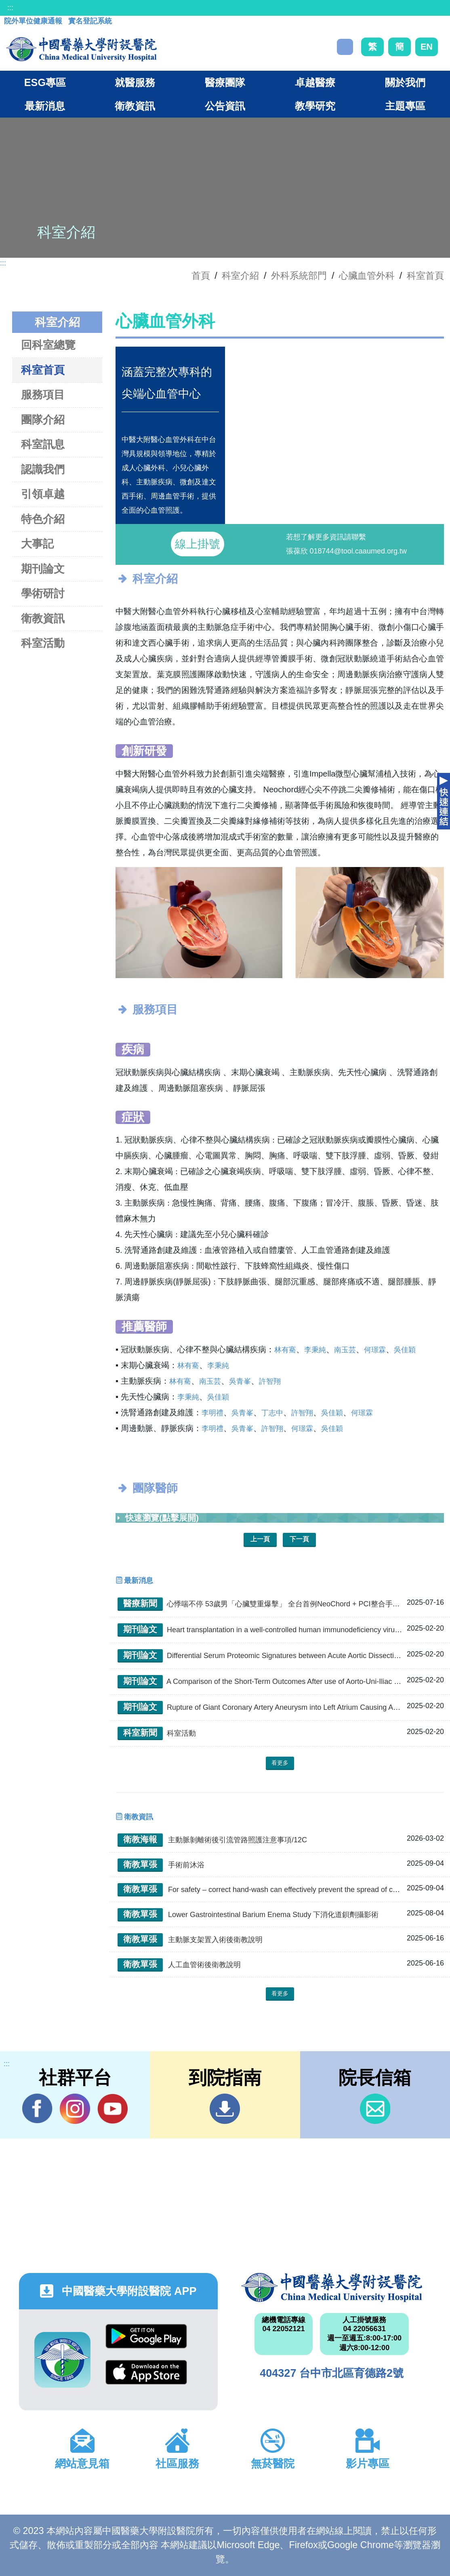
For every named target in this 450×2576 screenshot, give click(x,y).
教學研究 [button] (315, 106)
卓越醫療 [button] (315, 82)
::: (10, 8)
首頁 (200, 275)
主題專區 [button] (405, 106)
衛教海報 (140, 1839)
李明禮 (212, 1413)
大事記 (37, 543)
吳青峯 (240, 1381)
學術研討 (43, 593)
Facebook (37, 2109)
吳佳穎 (405, 1350)
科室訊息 (43, 444)
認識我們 (43, 469)
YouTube (112, 2109)
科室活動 (43, 643)
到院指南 (225, 2109)
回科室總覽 (48, 345)
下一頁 (299, 1539)
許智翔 (270, 1381)
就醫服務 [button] (135, 82)
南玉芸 (345, 1350)
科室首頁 (425, 275)
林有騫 (285, 1350)
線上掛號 (197, 544)
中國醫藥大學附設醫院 (331, 2287)
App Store (146, 2372)
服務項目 (43, 394)
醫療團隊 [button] (225, 82)
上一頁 (260, 1539)
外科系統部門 (299, 275)
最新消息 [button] (45, 106)
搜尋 (345, 47)
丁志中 (272, 1413)
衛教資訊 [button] (135, 106)
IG (75, 2109)
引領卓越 (43, 494)
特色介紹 (43, 519)
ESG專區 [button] (45, 82)
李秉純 (315, 1350)
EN (427, 47)
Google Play (146, 2336)
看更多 (279, 1762)
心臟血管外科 (367, 275)
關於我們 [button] (405, 82)
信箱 (375, 2109)
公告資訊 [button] (225, 106)
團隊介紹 (43, 419)
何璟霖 (375, 1350)
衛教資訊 (43, 618)
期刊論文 (43, 568)
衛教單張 (140, 1864)
